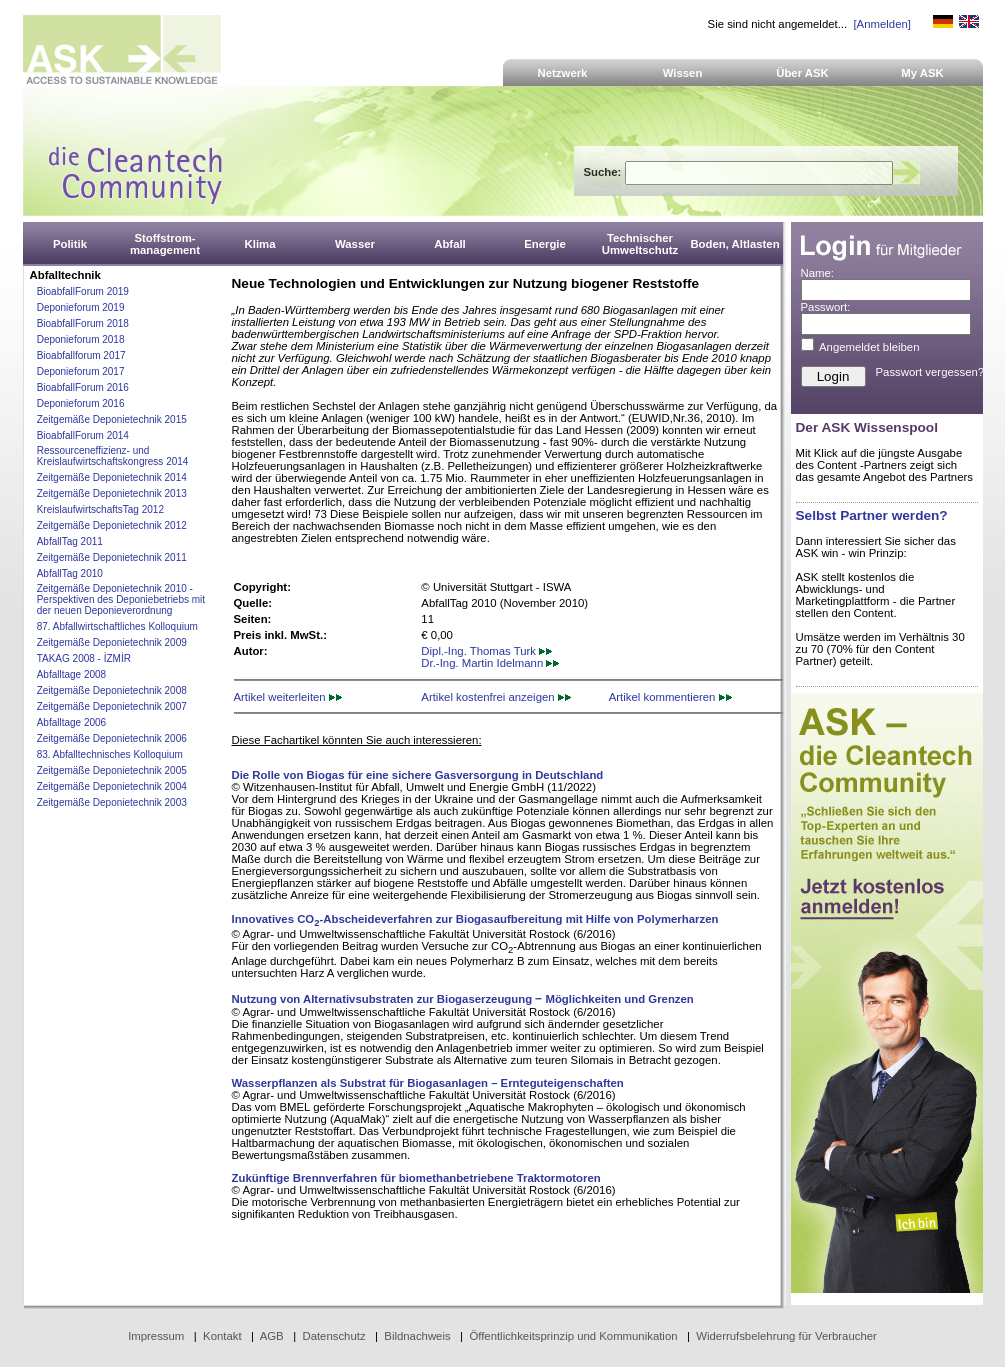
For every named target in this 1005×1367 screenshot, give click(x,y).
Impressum (156, 1336)
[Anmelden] (881, 24)
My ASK (922, 73)
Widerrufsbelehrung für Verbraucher (786, 1336)
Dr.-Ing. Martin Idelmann (490, 663)
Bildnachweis (417, 1336)
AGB (272, 1336)
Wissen (683, 73)
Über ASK (802, 73)
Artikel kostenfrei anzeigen (495, 697)
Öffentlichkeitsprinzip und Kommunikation (573, 1336)
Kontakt (222, 1336)
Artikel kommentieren (670, 697)
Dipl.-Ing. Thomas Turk (486, 651)
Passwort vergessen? (930, 372)
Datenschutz (333, 1336)
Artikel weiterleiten (288, 697)
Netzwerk (563, 73)
